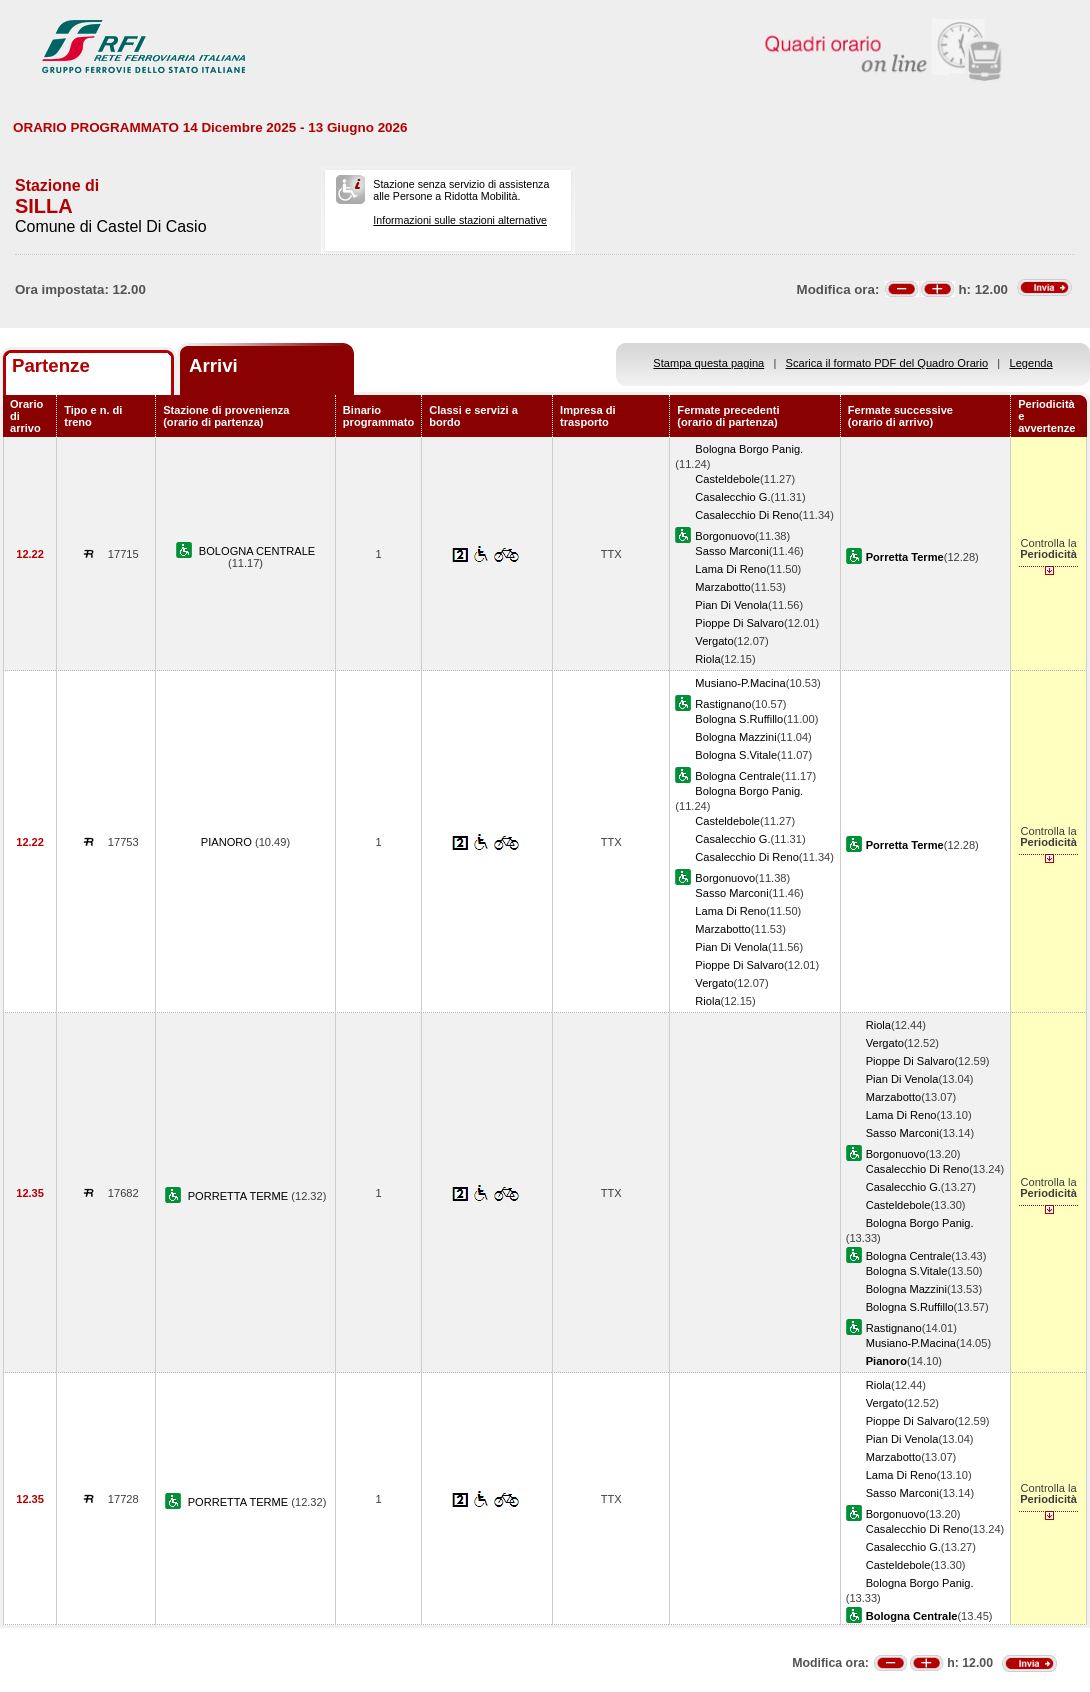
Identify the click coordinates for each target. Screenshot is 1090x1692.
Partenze (51, 365)
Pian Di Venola (731, 605)
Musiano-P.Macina (740, 683)
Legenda (1031, 363)
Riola (707, 659)
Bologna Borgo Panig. (749, 449)
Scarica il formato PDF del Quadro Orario (887, 363)
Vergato (714, 641)
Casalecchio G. (732, 497)
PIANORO (228, 842)
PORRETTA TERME (240, 1196)
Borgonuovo (725, 536)
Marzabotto (722, 587)
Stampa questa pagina (708, 363)
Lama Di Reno (730, 569)
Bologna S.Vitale (736, 755)
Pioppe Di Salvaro (739, 623)
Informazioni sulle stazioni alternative (460, 220)
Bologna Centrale (738, 776)
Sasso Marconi (731, 551)
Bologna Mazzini (735, 737)
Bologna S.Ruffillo (739, 719)
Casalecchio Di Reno (746, 515)
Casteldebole (727, 479)
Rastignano (723, 704)
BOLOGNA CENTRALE (257, 551)
